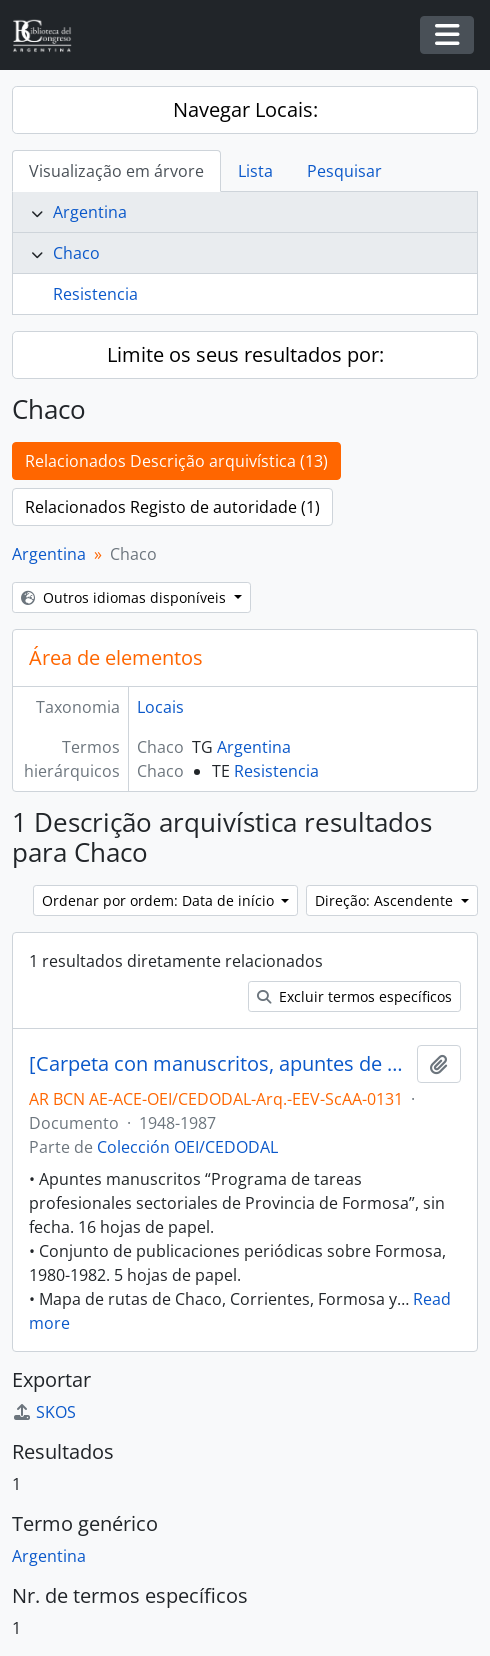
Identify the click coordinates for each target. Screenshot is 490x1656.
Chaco (76, 253)
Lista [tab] (255, 171)
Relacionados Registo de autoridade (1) (172, 507)
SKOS (44, 1412)
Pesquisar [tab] (344, 171)
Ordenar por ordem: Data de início (160, 900)
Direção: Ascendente (386, 900)
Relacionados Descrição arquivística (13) (176, 461)
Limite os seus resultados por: (245, 354)
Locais (160, 707)
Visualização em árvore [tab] (116, 171)
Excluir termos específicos (354, 996)
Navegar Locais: (245, 109)
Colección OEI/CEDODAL (187, 1147)
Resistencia (95, 294)
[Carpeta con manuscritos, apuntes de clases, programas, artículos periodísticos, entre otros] (219, 1064)
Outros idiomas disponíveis (125, 597)
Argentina (90, 212)
